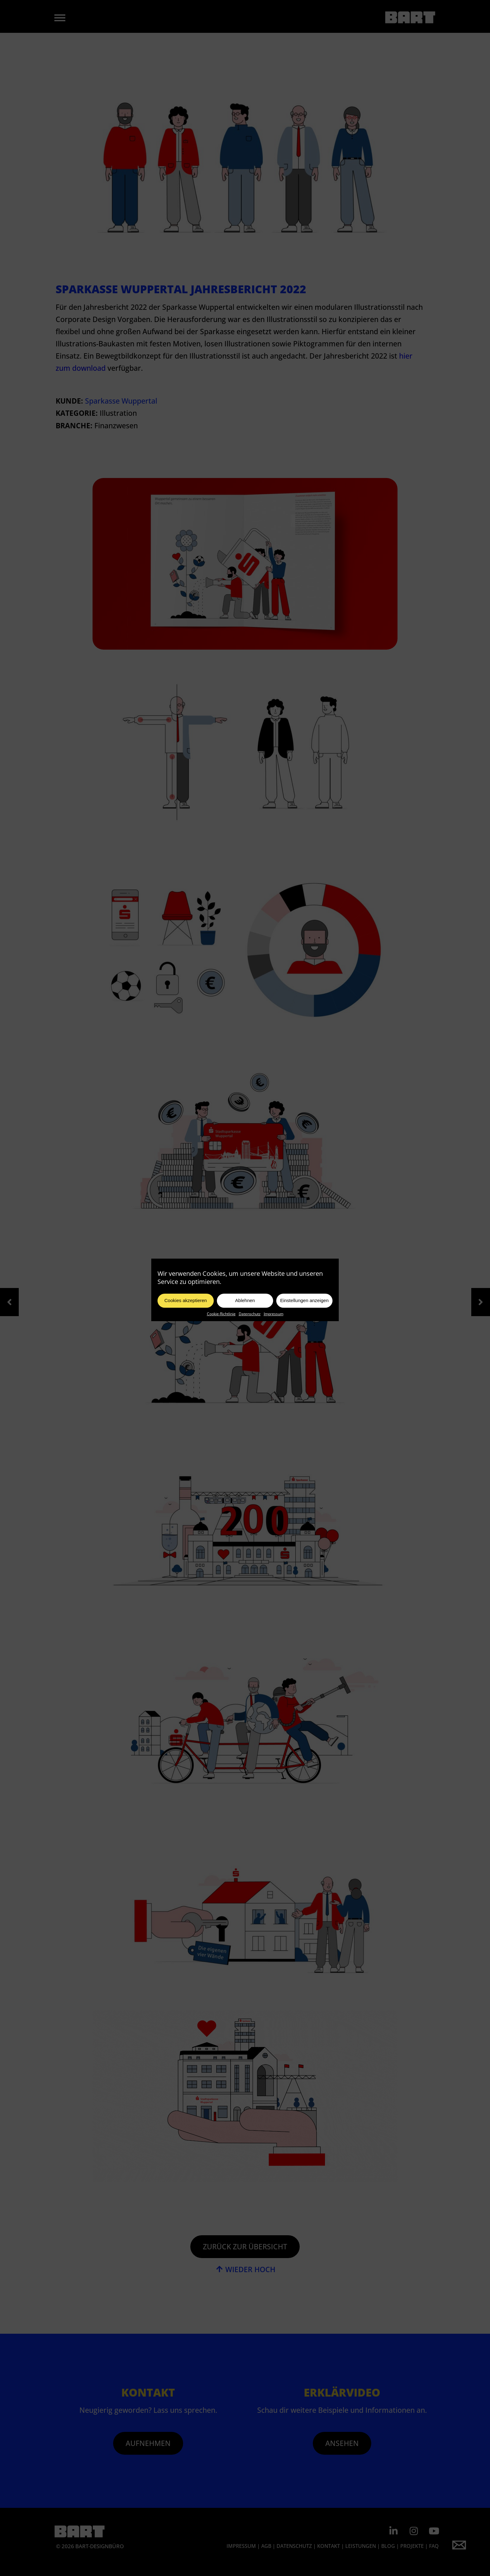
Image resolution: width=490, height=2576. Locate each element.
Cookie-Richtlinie (221, 1333)
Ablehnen (245, 1320)
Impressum (273, 1333)
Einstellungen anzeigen (304, 1320)
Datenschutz (250, 1333)
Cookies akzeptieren (185, 1320)
